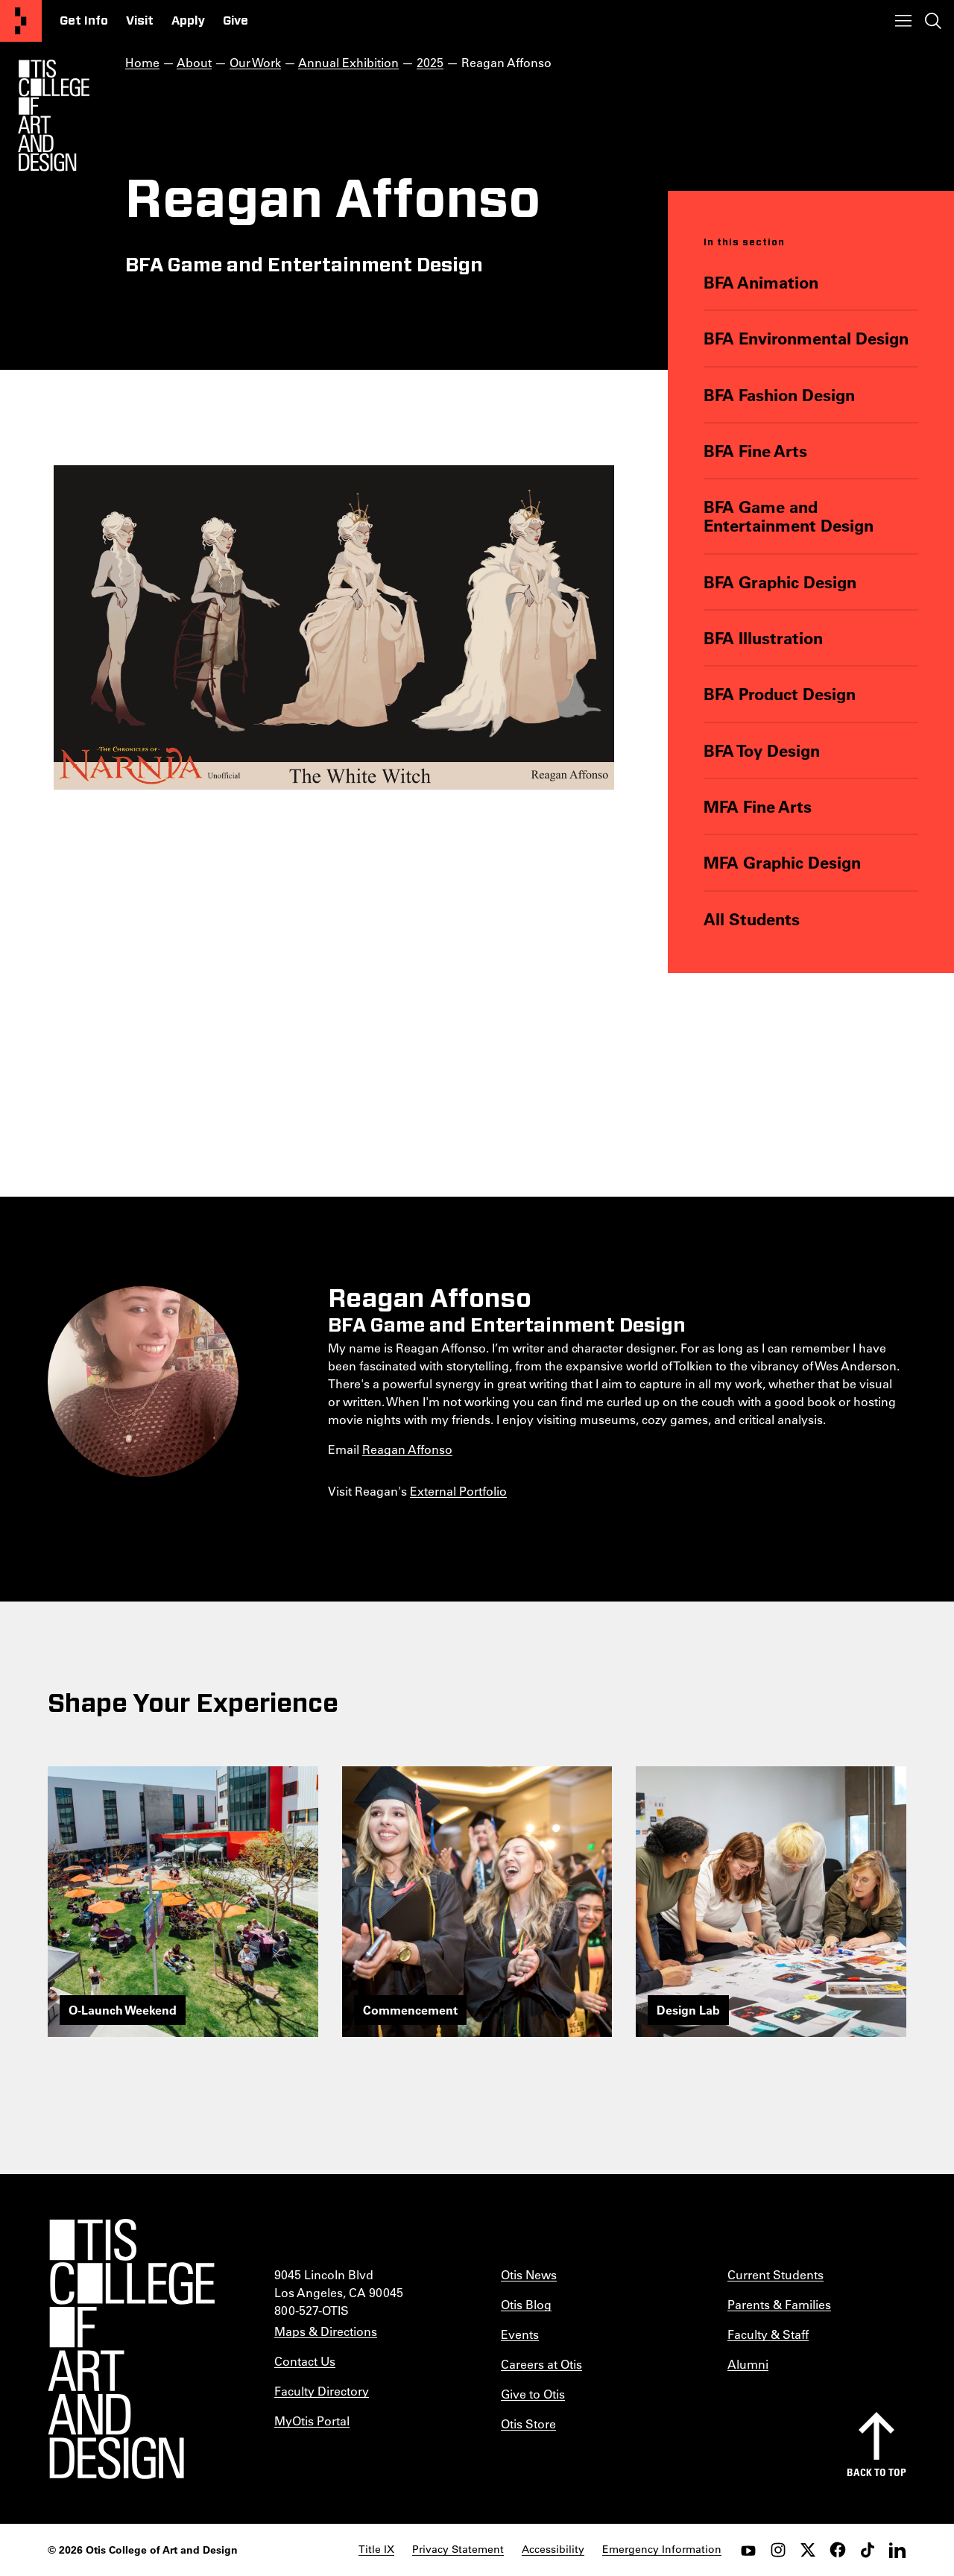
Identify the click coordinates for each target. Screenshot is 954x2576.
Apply (188, 21)
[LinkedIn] (897, 2550)
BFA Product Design (780, 693)
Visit (140, 21)
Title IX (376, 2549)
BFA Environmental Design (806, 338)
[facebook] (838, 2550)
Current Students (775, 2274)
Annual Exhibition (348, 62)
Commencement (410, 2010)
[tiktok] (867, 2550)
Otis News (529, 2274)
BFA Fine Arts (755, 450)
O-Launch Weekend (123, 2010)
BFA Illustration (763, 638)
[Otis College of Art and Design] (21, 21)
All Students (752, 919)
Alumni (747, 2364)
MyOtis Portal (312, 2420)
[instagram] (778, 2550)
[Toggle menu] (903, 21)
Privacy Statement (458, 2549)
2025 (430, 62)
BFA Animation (761, 282)
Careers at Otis (541, 2364)
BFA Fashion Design (779, 394)
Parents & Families (779, 2304)
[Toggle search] (933, 21)
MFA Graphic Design (782, 862)
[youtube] (748, 2550)
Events (520, 2334)
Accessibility (553, 2549)
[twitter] (808, 2550)
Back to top (876, 2472)
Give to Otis (533, 2394)
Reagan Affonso (407, 1449)
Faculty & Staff (768, 2334)
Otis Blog (526, 2304)
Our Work (255, 62)
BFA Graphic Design (780, 582)
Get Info (84, 21)
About (194, 62)
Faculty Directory (321, 2391)
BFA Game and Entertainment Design (789, 516)
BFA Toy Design (762, 750)
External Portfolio (458, 1491)
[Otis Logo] (53, 115)
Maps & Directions (325, 2331)
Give (235, 21)
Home (142, 62)
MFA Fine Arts (758, 806)
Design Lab (688, 2010)
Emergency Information (661, 2549)
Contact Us (304, 2361)
